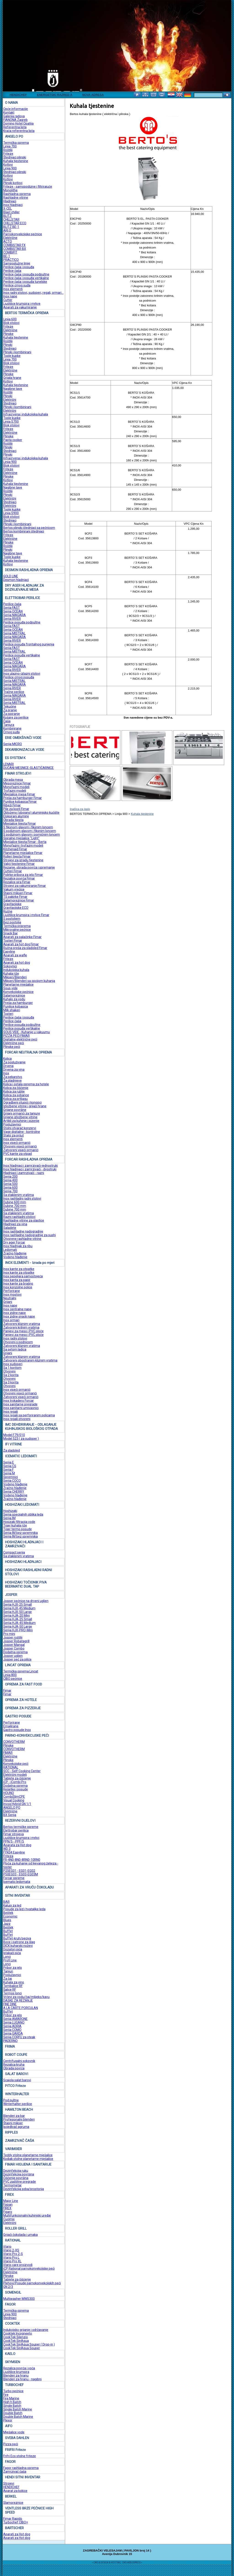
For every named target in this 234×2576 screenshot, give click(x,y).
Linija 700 (10, 146)
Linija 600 (10, 319)
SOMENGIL (13, 2292)
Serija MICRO (12, 744)
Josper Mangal (14, 1645)
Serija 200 (10, 1176)
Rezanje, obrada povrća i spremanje (29, 867)
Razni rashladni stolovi (19, 1217)
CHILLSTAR (11, 219)
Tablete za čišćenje (17, 1778)
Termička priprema (17, 926)
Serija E (8, 1462)
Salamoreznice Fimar (18, 900)
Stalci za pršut (13, 1135)
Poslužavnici (12, 1124)
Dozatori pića (12, 1949)
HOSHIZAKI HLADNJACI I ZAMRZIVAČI (24, 1544)
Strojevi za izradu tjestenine (23, 860)
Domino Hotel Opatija (18, 123)
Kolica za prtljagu (15, 1099)
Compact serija (14, 1552)
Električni (9, 399)
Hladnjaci (9, 201)
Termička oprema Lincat (20, 1671)
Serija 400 (10, 1180)
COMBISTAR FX (14, 245)
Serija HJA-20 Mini (16, 1615)
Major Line (10, 2201)
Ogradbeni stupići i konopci (22, 1102)
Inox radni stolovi (15, 1338)
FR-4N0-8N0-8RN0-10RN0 (21, 1860)
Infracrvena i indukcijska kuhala (25, 414)
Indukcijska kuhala (16, 970)
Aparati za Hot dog (16, 2534)
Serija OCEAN (13, 611)
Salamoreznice (14, 995)
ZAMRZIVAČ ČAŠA (19, 2141)
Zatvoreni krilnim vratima (21, 1327)
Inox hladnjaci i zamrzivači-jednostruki (30, 1165)
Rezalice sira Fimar (16, 882)
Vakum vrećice (13, 889)
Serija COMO (12, 2030)
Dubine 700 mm (14, 1206)
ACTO (7, 241)
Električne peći (13, 1043)
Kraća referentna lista (19, 131)
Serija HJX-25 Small (17, 1604)
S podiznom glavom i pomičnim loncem (31, 834)
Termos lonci (12, 1993)
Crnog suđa (11, 732)
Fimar (7, 1690)
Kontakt (8, 112)
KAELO (10, 2354)
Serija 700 (10, 1191)
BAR (6, 1902)
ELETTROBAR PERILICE (22, 598)
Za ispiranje (11, 714)
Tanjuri (8, 1971)
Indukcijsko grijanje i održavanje (25, 2330)
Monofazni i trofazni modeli (23, 845)
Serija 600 (10, 1187)
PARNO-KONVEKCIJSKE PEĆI (27, 1735)
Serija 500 (10, 1184)
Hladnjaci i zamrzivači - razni (23, 1173)
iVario (7, 2246)
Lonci (7, 1956)
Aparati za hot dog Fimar (21, 944)
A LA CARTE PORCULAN (20, 2008)
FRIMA (10, 2046)
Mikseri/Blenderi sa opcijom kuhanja (29, 981)
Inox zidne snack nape (19, 1316)
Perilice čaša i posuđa (18, 267)
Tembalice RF (13, 1986)
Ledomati (10, 1250)
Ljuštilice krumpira (16, 2372)
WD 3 (7, 1849)
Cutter (7, 300)
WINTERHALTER (17, 2094)
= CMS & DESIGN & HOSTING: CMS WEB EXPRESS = (117, 2562)
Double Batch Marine (18, 2416)
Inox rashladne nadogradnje (23, 1231)
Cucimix (9, 2219)
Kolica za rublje (14, 1091)
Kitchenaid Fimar (15, 849)
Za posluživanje (14, 1062)
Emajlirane (11, 1726)
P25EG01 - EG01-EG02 (19, 1870)
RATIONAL (10, 1767)
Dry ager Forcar (14, 1242)
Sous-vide (10, 988)
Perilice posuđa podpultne (21, 622)
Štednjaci (9, 348)
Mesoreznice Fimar (17, 783)
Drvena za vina (13, 1069)
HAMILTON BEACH (19, 2110)
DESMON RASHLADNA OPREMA (29, 570)
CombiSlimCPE (14, 1796)
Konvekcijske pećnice (18, 992)
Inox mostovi (12, 1294)
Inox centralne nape (17, 1309)
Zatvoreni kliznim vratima (21, 1324)
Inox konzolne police (17, 1287)
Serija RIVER (12, 619)
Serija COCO (12, 1480)
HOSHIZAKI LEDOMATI (22, 1505)
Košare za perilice (16, 717)
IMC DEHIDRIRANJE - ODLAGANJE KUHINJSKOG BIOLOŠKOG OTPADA (31, 1427)
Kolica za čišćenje (15, 1088)
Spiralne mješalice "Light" (21, 838)
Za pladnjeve (12, 1080)
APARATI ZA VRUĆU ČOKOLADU (29, 1887)
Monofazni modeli (16, 787)
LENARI (8, 764)
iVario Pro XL (12, 2261)
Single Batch (12, 2405)
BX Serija (9, 1815)
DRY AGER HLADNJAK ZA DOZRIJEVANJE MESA (24, 587)
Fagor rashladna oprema (21, 2468)
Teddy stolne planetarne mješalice (28, 2155)
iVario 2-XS (11, 2250)
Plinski (7, 345)
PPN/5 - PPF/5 (13, 1841)
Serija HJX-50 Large (17, 1612)
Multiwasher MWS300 (19, 2298)
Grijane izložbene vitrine (20, 1117)
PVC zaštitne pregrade (19, 2181)
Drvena (8, 1066)
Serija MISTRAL (14, 633)
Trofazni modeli (14, 790)
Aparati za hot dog (16, 962)
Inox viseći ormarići (16, 1143)
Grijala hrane (12, 378)
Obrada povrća (13, 2068)
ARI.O (7, 230)
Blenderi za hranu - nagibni (22, 2379)
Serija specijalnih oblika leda (23, 1514)
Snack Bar (10, 933)
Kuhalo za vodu (14, 999)
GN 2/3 (8, 2287)
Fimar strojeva (13, 1834)
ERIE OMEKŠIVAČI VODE (23, 738)
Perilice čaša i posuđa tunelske (25, 282)
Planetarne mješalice (18, 984)
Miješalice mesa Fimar (19, 794)
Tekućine (9, 706)
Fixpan (8, 2204)
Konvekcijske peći (15, 1763)
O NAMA (11, 103)
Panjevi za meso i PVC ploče (23, 1331)
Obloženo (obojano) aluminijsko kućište (31, 812)
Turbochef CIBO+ (15, 2522)
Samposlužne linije (16, 263)
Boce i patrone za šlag (19, 1942)
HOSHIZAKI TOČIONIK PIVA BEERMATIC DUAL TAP (26, 1584)
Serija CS (9, 1466)
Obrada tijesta (13, 820)
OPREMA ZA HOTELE (21, 1700)
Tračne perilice (13, 692)
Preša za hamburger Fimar (22, 798)
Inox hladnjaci (13, 205)
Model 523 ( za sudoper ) (21, 1438)
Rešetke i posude (15, 1789)
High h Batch (12, 2402)
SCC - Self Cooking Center (22, 1771)
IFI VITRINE (13, 1444)
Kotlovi (8, 164)
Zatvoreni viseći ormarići (20, 1150)
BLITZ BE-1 (11, 227)
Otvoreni (9, 1371)
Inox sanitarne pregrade (20, 1404)
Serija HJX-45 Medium (19, 1608)
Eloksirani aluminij (16, 816)
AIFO (8, 2426)
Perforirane (11, 1291)
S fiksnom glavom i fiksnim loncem (28, 827)
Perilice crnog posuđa (18, 677)
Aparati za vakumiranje (20, 307)
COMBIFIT (10, 252)
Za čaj (7, 1978)
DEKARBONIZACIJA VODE (24, 750)
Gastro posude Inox (17, 1730)
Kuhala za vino (13, 1982)
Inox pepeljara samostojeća (23, 1276)
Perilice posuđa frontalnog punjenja (28, 644)
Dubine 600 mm (14, 1202)
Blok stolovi (11, 323)
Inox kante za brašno (18, 1283)
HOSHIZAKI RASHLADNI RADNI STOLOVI (28, 1572)
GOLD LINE (10, 576)
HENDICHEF (18, 94)
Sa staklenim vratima (18, 1195)
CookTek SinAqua (16, 2341)
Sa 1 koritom (12, 1368)
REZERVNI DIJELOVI (20, 1821)
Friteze (8, 153)
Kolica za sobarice (16, 1095)
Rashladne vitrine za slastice (23, 1220)
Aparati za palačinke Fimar (22, 937)
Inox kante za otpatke (18, 1269)
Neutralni (9, 1298)
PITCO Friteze (15, 2086)
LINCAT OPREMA (18, 1665)
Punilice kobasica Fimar (20, 801)
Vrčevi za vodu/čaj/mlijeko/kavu (26, 1997)
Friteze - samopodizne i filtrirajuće (27, 186)
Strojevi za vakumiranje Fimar (24, 886)
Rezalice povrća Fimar (19, 878)
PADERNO (10, 2041)
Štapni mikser (13, 2123)
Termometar (12, 2185)
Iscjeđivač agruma (16, 2127)
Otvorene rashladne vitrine (22, 1239)
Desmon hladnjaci (16, 580)
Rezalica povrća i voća (19, 2368)
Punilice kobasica (15, 1006)
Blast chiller (11, 212)
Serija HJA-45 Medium (19, 1623)
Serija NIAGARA (14, 615)
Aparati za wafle (15, 955)
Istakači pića (12, 1953)
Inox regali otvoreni (16, 1419)
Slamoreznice (13, 2502)
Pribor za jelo (12, 1967)
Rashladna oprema (17, 194)
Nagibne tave (12, 389)
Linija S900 (11, 513)
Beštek (8, 1913)
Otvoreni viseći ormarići (20, 1146)
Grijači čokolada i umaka (20, 2234)
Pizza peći (10, 2444)
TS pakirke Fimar (15, 897)
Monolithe (10, 190)
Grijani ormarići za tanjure (21, 1113)
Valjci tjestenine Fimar (19, 864)
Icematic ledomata (16, 1881)
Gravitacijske (12, 904)
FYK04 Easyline (14, 1852)
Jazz (7, 1924)
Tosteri (8, 1014)
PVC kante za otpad (17, 1154)
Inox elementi (13, 289)
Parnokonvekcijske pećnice (22, 234)
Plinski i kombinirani (17, 352)
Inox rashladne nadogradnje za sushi (29, 1235)
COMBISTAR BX (14, 249)
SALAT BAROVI (16, 2074)
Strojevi (8, 2483)
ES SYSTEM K (15, 758)
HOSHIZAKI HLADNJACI (23, 1562)
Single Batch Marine (17, 2409)
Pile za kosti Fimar (16, 809)
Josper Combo (13, 1648)
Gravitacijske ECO (15, 907)
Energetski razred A (54, 94)
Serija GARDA (13, 2033)
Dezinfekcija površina (18, 2174)
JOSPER (11, 1595)
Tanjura (8, 725)
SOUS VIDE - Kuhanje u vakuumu (26, 1032)
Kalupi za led (12, 1905)
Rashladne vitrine (15, 197)
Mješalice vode (13, 2432)
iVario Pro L (11, 2257)
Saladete (9, 1228)
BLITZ (7, 216)
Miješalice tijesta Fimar (19, 823)
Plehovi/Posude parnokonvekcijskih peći (32, 2283)
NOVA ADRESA (93, 94)
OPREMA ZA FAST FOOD (23, 1684)
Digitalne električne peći (20, 1039)
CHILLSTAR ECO (14, 223)
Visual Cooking (13, 1800)
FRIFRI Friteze (15, 2450)
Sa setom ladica (14, 1349)
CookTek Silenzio (15, 2337)
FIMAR (8, 1753)
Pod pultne (11, 2100)
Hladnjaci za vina (15, 1224)
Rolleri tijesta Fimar (17, 856)
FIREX (9, 2195)
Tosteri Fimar (12, 940)
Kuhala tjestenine (15, 161)
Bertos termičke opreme (20, 1827)
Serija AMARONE (15, 2019)
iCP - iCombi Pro (14, 1782)
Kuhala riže (11, 973)
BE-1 (6, 256)
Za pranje (10, 710)
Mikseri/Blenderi (15, 977)
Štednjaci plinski (14, 157)
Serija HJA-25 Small (17, 1619)
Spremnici (10, 1477)
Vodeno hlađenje (15, 1257)
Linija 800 (10, 1675)
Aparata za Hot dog (17, 1845)
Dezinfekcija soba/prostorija (23, 2189)
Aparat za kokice (15, 2491)
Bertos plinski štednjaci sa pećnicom (29, 528)
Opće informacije (15, 109)
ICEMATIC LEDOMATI (21, 1456)
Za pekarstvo (12, 1077)
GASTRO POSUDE (18, 1716)
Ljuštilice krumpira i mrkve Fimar (26, 915)
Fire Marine (11, 2398)
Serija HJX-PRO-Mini (18, 1630)
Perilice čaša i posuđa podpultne (26, 274)
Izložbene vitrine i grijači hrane (24, 1106)
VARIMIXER (13, 2149)
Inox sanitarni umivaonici (21, 1408)
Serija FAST (11, 608)
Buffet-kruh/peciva (17, 1938)
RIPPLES (11, 2132)
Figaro (7, 2212)
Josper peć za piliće (17, 1659)
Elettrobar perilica (16, 1830)
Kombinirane (12, 728)
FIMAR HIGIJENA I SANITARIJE (28, 2164)
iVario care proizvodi (17, 2265)
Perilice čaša (12, 271)
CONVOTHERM (14, 1742)
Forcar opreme (13, 1878)
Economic (10, 1916)
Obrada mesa (13, 779)
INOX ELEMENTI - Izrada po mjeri (29, 1263)
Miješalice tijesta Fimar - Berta (24, 842)
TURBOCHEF (14, 2385)
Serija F (8, 1469)
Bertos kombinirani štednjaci (23, 531)
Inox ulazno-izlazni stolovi (21, 673)
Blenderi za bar (14, 2116)
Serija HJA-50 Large (17, 1626)
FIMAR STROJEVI (18, 773)
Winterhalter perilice (17, 2104)
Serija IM (9, 1518)
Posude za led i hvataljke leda (24, 1909)
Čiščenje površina (15, 2178)
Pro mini (9, 1634)
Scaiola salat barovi (17, 2080)
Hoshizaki (10, 1511)
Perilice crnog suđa (16, 285)
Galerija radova (14, 116)
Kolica (7, 1058)
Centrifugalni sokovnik (19, 2061)
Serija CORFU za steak (19, 2037)
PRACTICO (11, 260)
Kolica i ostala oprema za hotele (26, 1084)
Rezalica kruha (13, 2064)
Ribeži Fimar (12, 805)
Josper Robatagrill (16, 1641)
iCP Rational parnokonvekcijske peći (29, 2268)
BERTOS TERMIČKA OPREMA (26, 313)
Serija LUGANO (13, 2022)
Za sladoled (11, 1450)
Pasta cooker (12, 440)
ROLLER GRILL (16, 2228)
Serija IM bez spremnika (20, 1533)
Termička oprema (16, 142)
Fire (5, 2395)
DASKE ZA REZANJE (18, 2000)
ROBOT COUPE (16, 2055)
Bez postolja (12, 922)
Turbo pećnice (13, 2391)
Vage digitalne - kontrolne (21, 1132)
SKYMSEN (12, 2362)
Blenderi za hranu (16, 2375)
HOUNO (8, 1793)
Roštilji (8, 150)
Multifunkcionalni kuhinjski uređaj (27, 2215)
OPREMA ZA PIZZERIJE (23, 1708)
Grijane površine (14, 1110)
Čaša (7, 721)
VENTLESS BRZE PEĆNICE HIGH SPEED (29, 2510)
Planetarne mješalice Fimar (23, 853)
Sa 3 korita (11, 1382)
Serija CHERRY (13, 1491)
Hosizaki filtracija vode (19, 1522)
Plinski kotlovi (12, 183)
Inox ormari (11, 1320)
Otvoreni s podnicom (18, 1342)
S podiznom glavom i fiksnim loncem (29, 831)
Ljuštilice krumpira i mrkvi (21, 1838)
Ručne (7, 911)
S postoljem (11, 918)
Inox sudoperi (12, 1364)
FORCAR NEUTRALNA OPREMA (28, 1052)
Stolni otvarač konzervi (19, 1128)
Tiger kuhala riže (15, 1525)
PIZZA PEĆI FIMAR (16, 1036)
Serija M (9, 1473)
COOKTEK (12, 2324)
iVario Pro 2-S (13, 2254)
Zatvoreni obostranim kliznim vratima (30, 1360)
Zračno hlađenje (15, 1253)
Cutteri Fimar (12, 871)
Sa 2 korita (11, 1375)
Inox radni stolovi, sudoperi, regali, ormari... (33, 292)
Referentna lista (15, 127)
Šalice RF (9, 1989)
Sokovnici (10, 966)
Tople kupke (12, 356)
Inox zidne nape (14, 1313)
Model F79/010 (14, 1435)
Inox (6, 1073)
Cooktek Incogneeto (17, 2333)
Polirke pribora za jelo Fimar (23, 875)
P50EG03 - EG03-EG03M (20, 1874)
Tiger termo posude (17, 1529)
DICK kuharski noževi (18, 1945)
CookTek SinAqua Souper (21, 2348)
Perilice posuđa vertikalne (21, 655)
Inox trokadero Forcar (18, 1400)
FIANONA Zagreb (15, 120)
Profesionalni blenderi (19, 2119)
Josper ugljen (13, 1656)
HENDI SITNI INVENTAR (22, 2477)
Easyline (9, 951)
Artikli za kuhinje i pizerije (21, 1121)
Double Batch (12, 2413)
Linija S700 (11, 421)
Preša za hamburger (18, 1003)
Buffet (8, 1931)
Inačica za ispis (80, 809)
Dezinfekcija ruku (15, 2170)
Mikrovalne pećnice (17, 929)
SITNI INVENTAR (17, 1896)
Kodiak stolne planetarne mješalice (28, 2159)
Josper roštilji (12, 1637)
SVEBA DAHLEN (17, 2438)
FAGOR (10, 2304)
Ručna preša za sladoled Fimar (25, 948)
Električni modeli (15, 1774)
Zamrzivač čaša (14, 2471)
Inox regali (10, 1411)
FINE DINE (10, 2004)
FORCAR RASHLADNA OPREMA (28, 1159)
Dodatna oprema (15, 1652)
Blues (7, 1920)
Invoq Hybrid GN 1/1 (17, 1804)
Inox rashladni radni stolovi (22, 1198)
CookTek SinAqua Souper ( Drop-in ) (29, 2344)
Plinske (8, 334)
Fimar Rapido (12, 2518)
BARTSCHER (14, 2528)
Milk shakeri (11, 1010)
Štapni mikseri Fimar (17, 893)
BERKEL (11, 2496)
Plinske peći (11, 1047)
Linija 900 (10, 168)
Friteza (8, 1856)
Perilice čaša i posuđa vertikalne (26, 278)
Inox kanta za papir (16, 1280)
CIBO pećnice (12, 1678)
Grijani (7, 1302)
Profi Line (10, 1960)
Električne (10, 238)
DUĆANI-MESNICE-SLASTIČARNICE (28, 768)
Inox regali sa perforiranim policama (29, 1415)
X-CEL (7, 208)
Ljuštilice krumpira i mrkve (21, 303)
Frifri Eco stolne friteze (19, 2456)
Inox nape (10, 296)
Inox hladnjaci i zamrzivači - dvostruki (29, 1169)
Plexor (7, 2420)
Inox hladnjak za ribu (17, 1246)
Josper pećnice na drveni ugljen (25, 1601)
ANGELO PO (14, 136)
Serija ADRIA (12, 2026)
